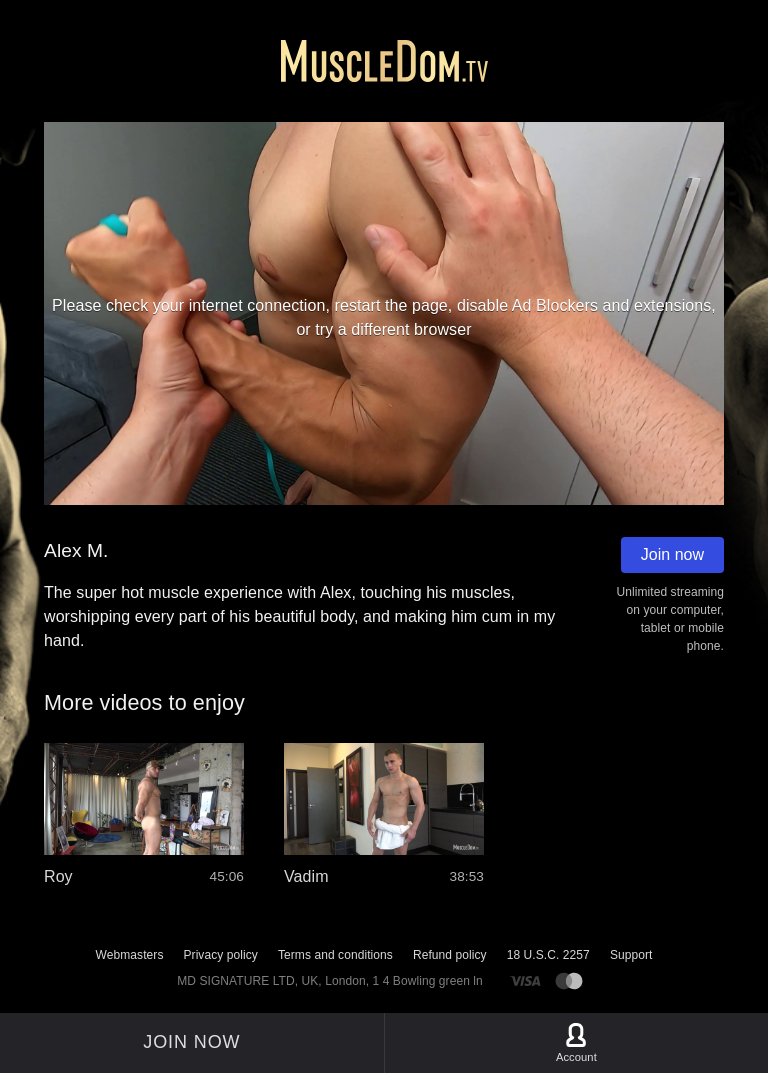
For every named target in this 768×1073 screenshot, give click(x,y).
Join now (672, 554)
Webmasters (130, 955)
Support (631, 955)
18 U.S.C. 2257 (548, 955)
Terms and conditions (335, 955)
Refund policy (450, 955)
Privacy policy (220, 955)
